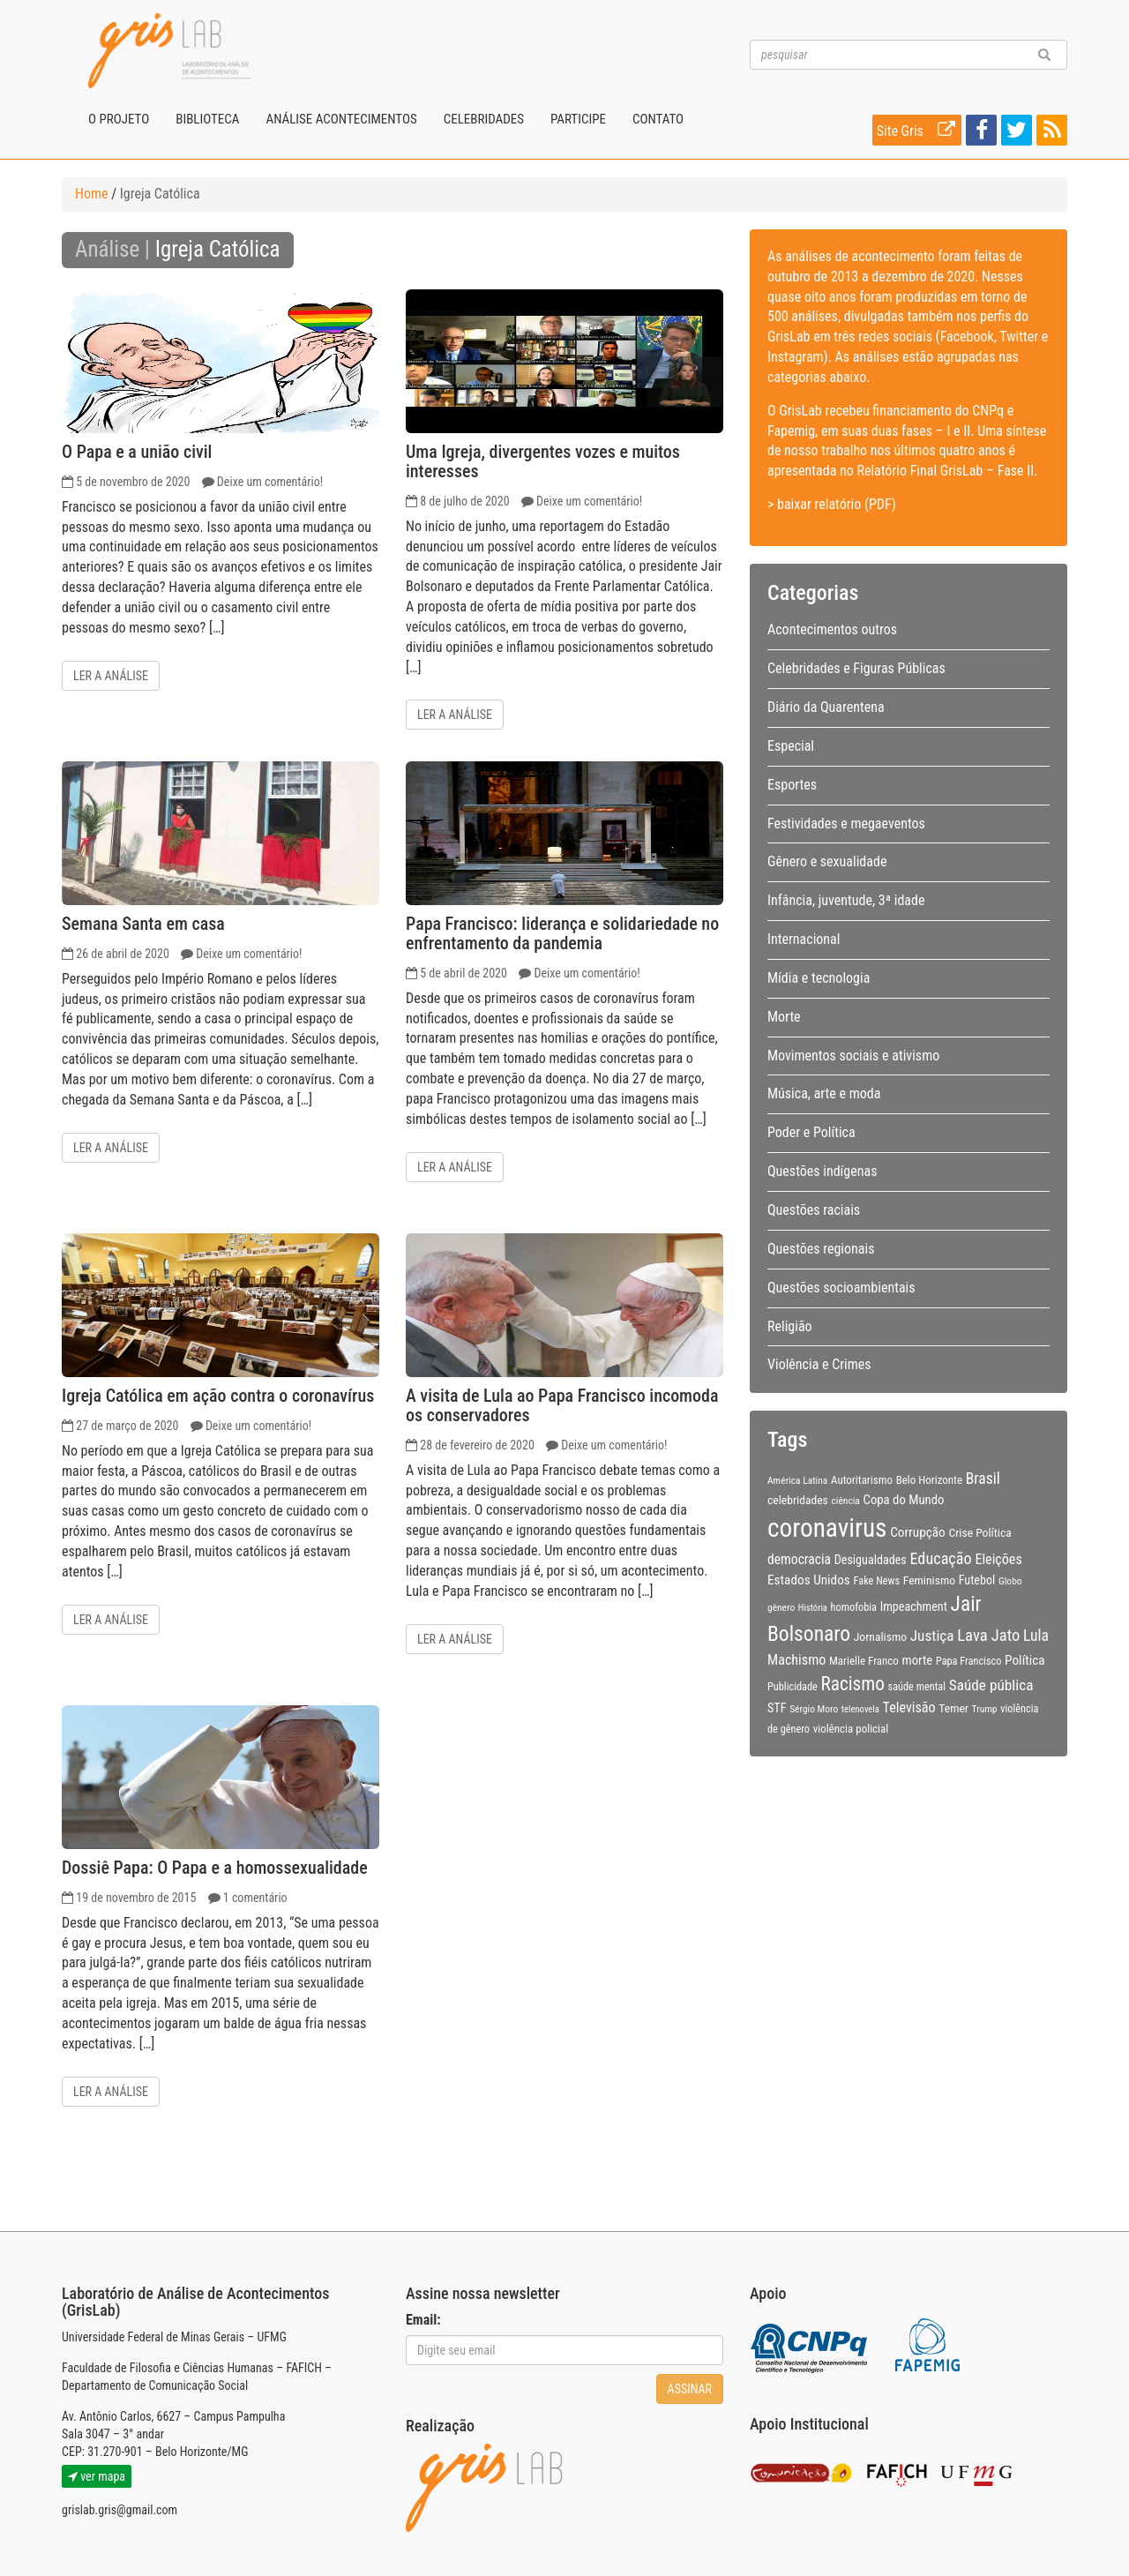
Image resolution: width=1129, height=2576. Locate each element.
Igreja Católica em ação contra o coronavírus (218, 1395)
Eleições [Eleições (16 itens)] (998, 1559)
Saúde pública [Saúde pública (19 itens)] (991, 1685)
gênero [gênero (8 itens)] (781, 1607)
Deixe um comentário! (270, 482)
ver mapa (96, 2476)
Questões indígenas (822, 1171)
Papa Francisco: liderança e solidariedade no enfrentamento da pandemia (562, 933)
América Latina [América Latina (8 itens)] (797, 1480)
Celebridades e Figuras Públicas (856, 668)
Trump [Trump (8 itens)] (985, 1709)
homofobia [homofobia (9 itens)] (854, 1607)
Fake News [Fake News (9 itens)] (877, 1581)
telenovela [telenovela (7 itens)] (860, 1709)
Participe (578, 119)
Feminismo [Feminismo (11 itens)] (929, 1580)
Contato (658, 119)
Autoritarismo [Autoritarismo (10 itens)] (862, 1479)
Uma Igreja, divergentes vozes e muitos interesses (543, 461)
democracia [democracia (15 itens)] (799, 1560)
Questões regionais (820, 1248)
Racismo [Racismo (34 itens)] (853, 1684)
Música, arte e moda (823, 1093)
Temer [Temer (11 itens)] (953, 1708)
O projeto (118, 119)
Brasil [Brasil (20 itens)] (983, 1478)
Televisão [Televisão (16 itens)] (909, 1707)
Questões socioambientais (841, 1287)
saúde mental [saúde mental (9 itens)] (917, 1687)
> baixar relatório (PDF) (831, 504)
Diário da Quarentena (826, 707)
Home (91, 193)
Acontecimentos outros (832, 629)
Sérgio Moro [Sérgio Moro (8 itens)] (813, 1709)
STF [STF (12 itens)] (776, 1708)
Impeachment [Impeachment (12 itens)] (913, 1606)
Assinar (690, 2389)
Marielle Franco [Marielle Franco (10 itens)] (864, 1660)
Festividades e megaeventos (846, 823)
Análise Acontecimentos (340, 119)
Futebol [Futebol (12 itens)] (977, 1580)
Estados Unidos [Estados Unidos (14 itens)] (808, 1580)
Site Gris (918, 130)
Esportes (792, 784)
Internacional (803, 939)
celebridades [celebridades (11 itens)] (797, 1500)
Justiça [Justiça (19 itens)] (932, 1635)
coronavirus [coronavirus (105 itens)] (826, 1528)
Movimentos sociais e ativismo (853, 1055)
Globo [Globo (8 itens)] (1010, 1581)
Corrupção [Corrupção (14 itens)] (918, 1532)
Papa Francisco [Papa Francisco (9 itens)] (969, 1661)
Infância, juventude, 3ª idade (845, 900)
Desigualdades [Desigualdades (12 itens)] (870, 1560)
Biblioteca (207, 119)
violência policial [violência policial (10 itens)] (851, 1728)
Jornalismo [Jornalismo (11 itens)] (880, 1636)
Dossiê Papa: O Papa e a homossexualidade (215, 1867)
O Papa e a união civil (137, 451)
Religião (789, 1326)
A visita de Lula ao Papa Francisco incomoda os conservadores (562, 1405)
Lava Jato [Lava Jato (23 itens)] (988, 1635)
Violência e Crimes (819, 1364)
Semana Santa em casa (143, 923)
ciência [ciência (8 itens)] (846, 1500)
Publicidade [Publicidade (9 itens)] (792, 1687)
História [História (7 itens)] (812, 1608)
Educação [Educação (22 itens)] (940, 1558)
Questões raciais (813, 1210)
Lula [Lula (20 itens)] (1036, 1635)
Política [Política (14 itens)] (1025, 1660)
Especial (790, 746)
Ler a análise (110, 676)
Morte (784, 1016)
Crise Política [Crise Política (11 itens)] (979, 1532)
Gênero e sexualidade (826, 861)
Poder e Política (811, 1132)
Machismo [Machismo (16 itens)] (796, 1659)
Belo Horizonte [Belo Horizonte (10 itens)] (929, 1479)
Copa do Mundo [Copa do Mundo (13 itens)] (904, 1500)
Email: (423, 2319)
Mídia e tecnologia (818, 978)
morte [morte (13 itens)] (917, 1660)
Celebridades (484, 119)
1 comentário (255, 1898)
